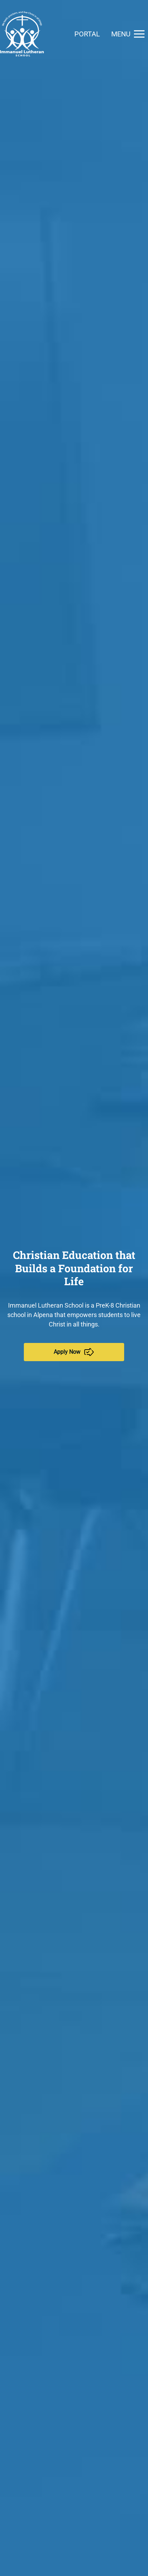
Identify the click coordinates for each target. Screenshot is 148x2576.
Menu (129, 34)
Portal (87, 34)
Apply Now (74, 1352)
